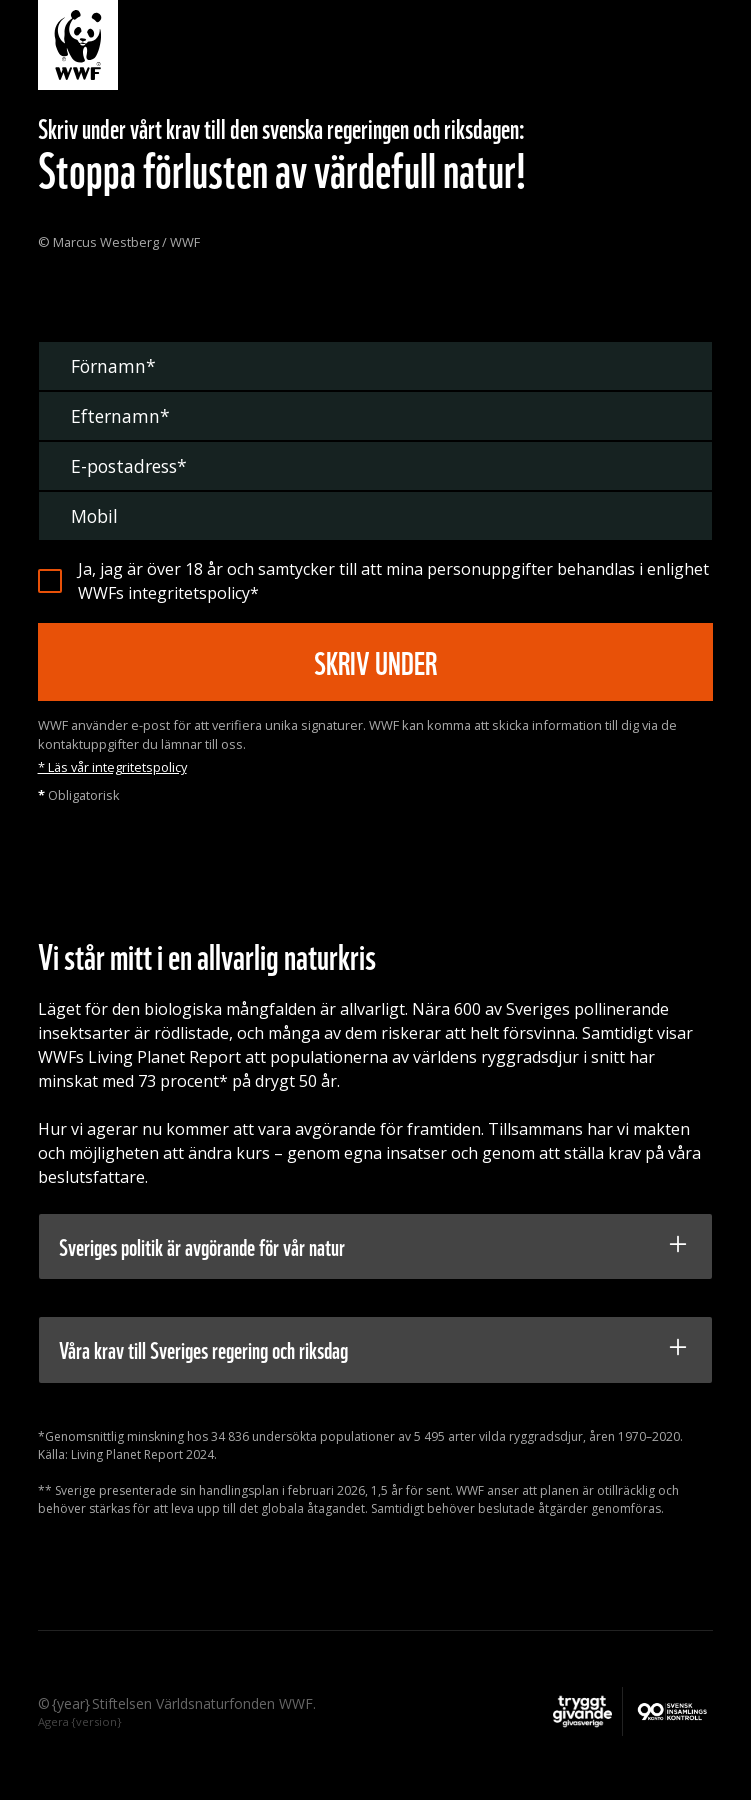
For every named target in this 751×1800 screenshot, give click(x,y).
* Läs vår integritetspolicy (112, 767)
